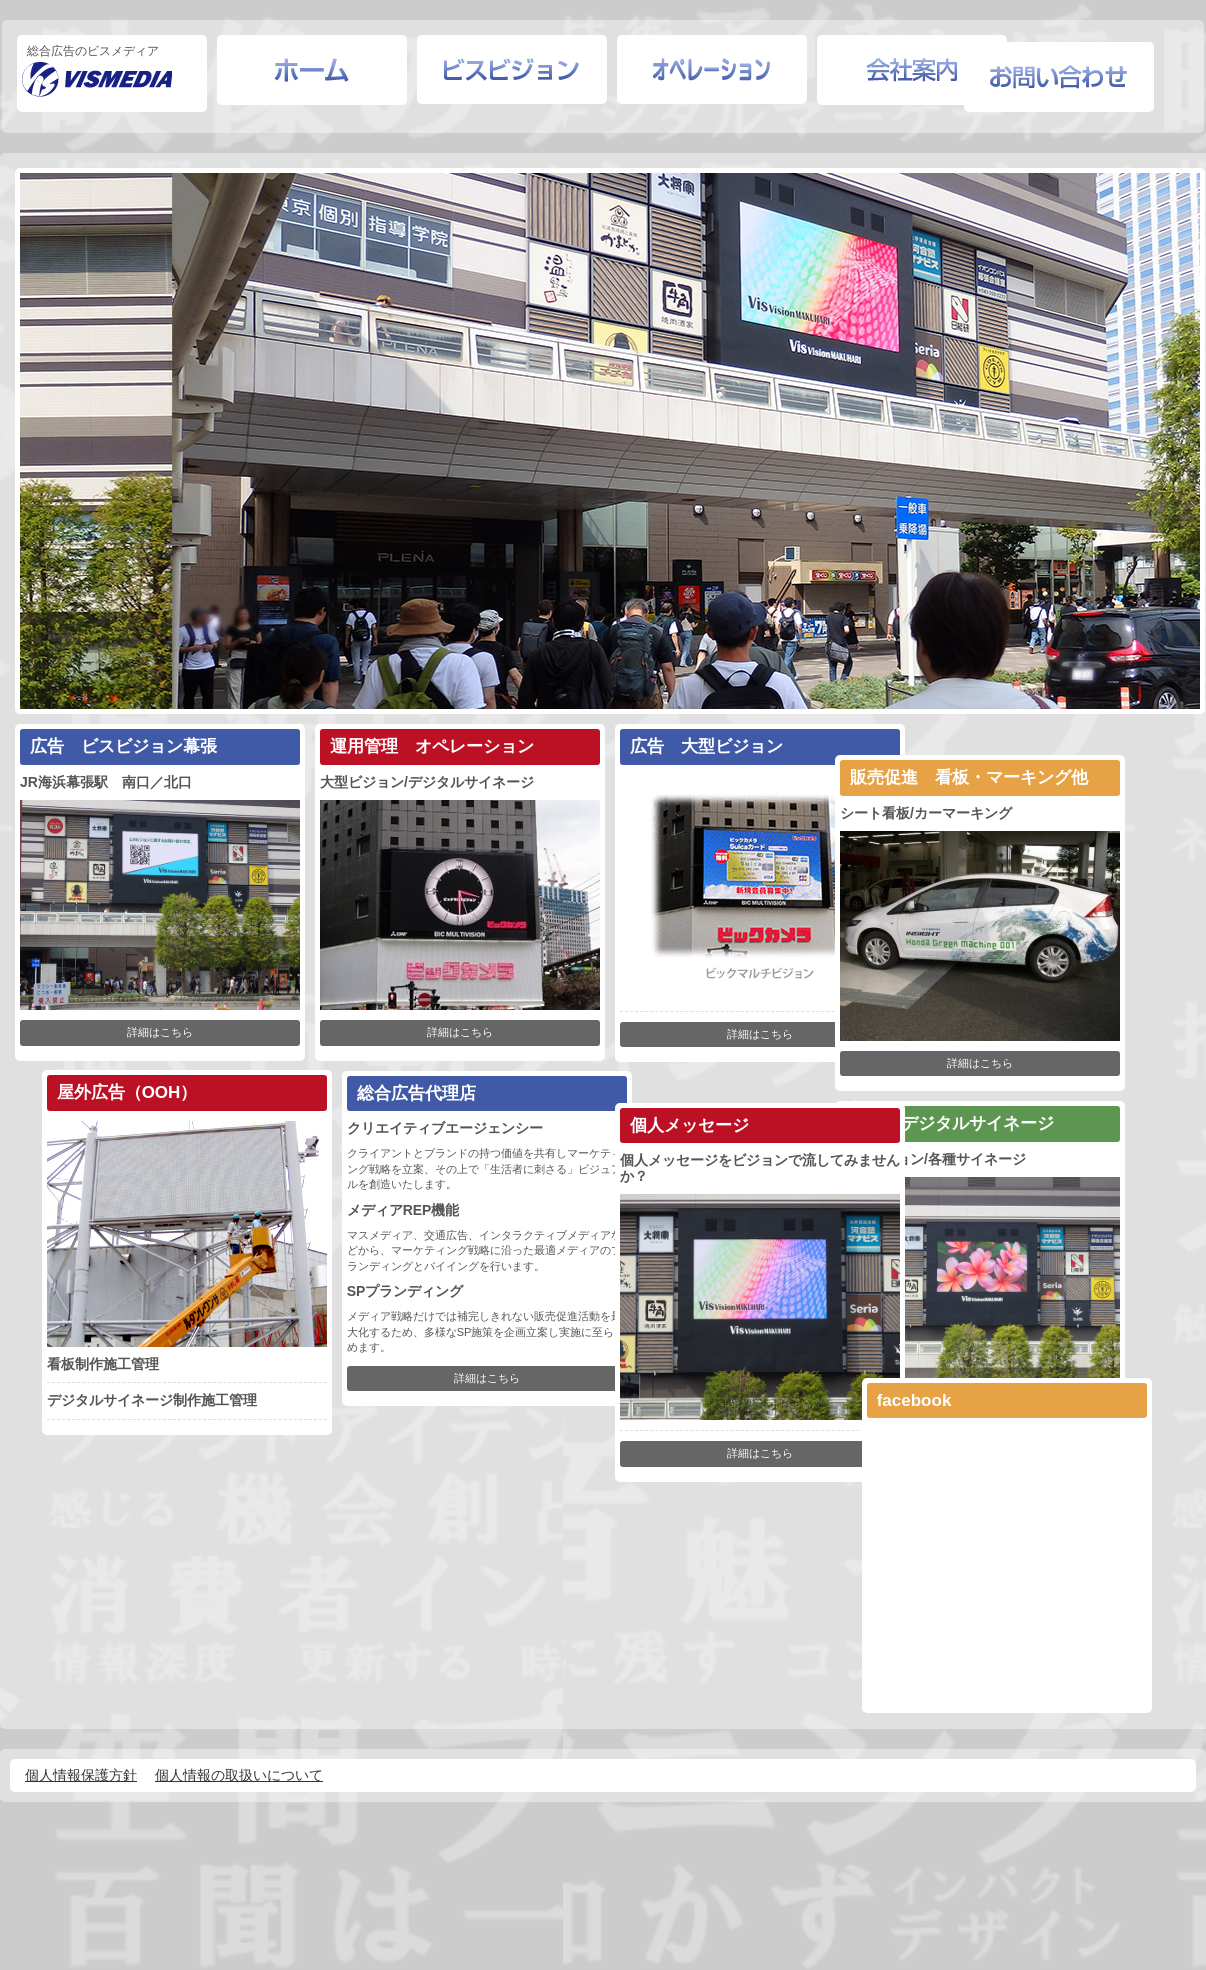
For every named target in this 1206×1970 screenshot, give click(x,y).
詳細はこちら (166, 1044)
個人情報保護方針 (81, 1802)
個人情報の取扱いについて (239, 1802)
